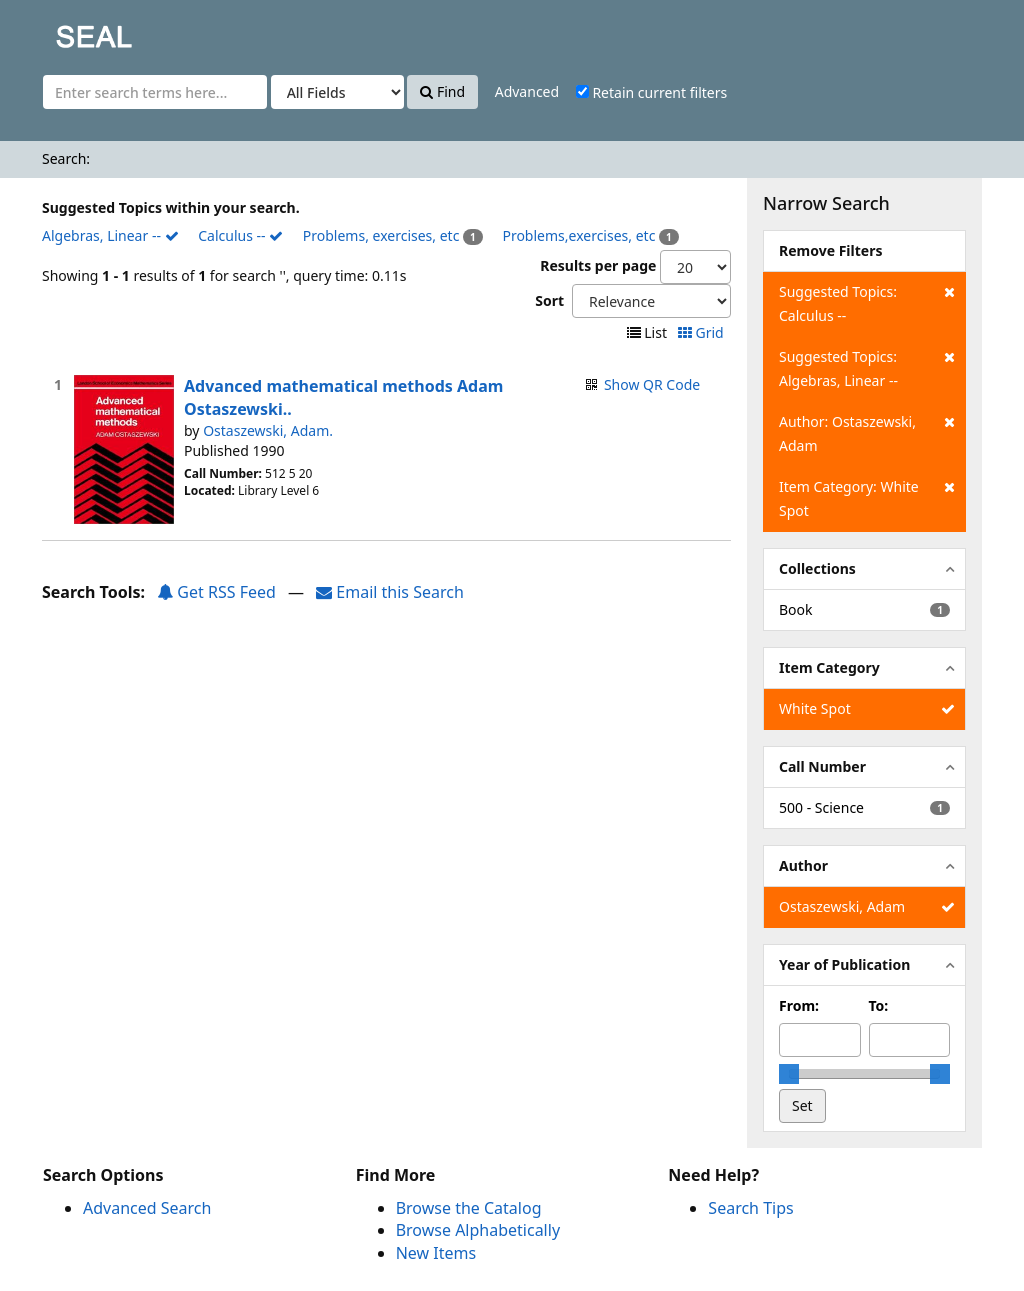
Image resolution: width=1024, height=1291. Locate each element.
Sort (549, 300)
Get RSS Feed (216, 592)
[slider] (789, 1074)
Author (803, 865)
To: (879, 1005)
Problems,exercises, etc (578, 235)
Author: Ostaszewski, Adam (867, 432)
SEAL (54, 30)
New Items (436, 1253)
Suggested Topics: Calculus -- (867, 302)
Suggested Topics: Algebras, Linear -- (867, 367)
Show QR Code (652, 384)
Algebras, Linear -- (110, 235)
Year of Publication (844, 964)
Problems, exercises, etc (381, 235)
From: (799, 1005)
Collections (817, 568)
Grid (702, 332)
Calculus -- (240, 235)
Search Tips (750, 1208)
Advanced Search (147, 1208)
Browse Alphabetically (478, 1230)
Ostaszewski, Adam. (268, 430)
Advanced (527, 91)
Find (442, 91)
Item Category (829, 667)
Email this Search (390, 592)
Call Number (822, 766)
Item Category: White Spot (867, 497)
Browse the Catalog (469, 1208)
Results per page (598, 265)
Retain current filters (651, 92)
